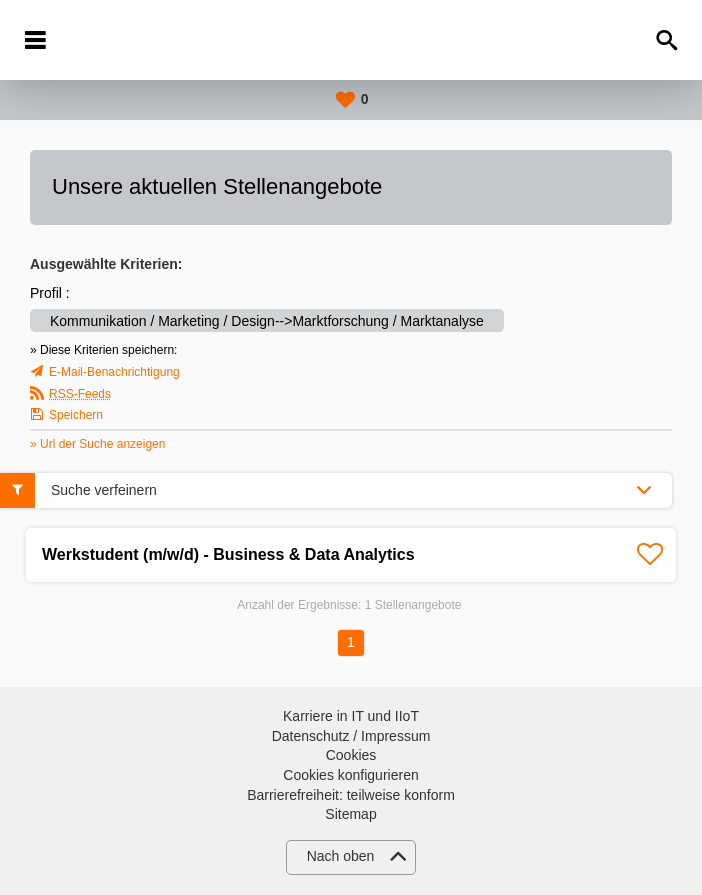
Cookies (351, 755)
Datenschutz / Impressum (351, 736)
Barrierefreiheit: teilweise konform (351, 795)
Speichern (76, 415)
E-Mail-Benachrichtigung (114, 372)
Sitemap (350, 814)
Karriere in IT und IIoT (351, 716)
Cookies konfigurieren (350, 775)
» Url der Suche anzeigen (97, 444)
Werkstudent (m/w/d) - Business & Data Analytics (228, 554)
